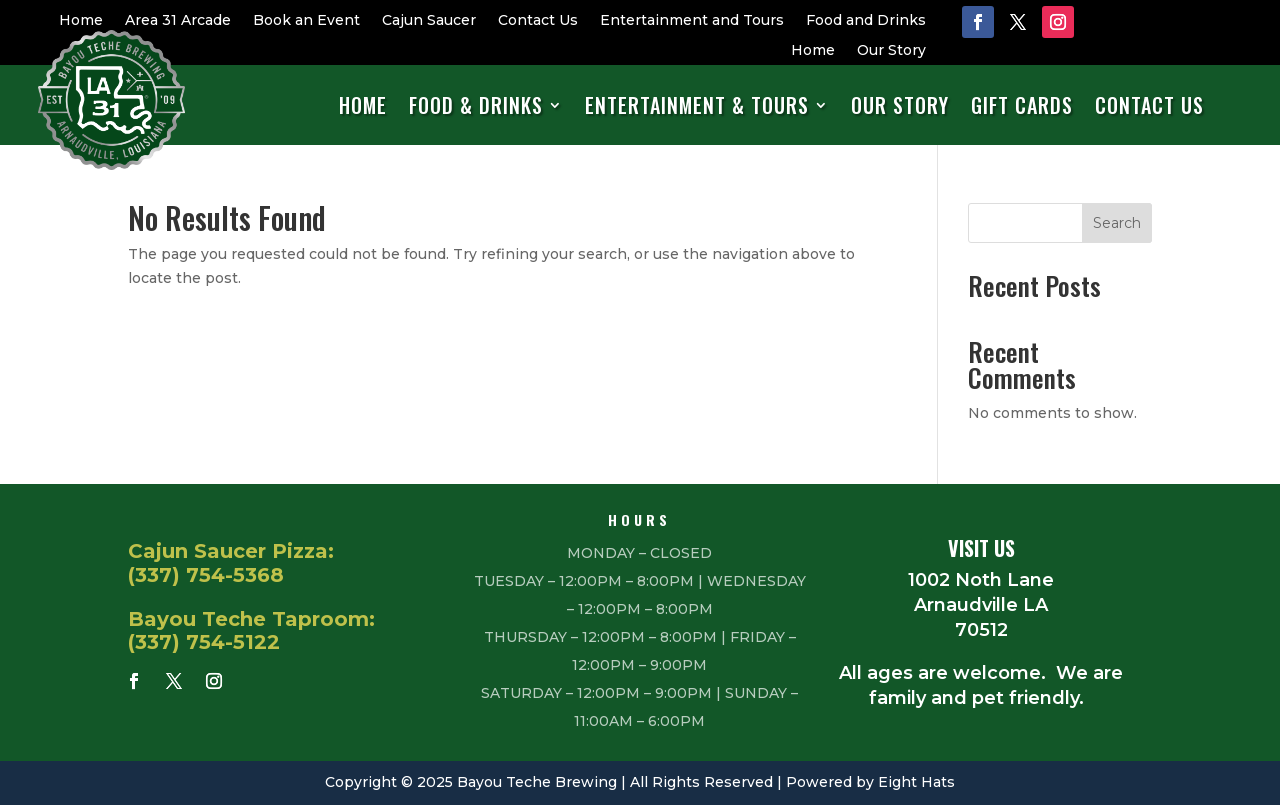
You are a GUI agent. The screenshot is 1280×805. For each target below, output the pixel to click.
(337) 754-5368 (206, 575)
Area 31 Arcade (178, 21)
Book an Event (306, 21)
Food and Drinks (866, 21)
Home (81, 21)
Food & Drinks (476, 106)
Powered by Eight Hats (870, 782)
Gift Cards (1022, 106)
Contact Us (538, 21)
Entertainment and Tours (692, 21)
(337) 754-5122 (204, 642)
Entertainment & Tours (697, 106)
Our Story (891, 51)
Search (1117, 223)
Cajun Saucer (429, 21)
